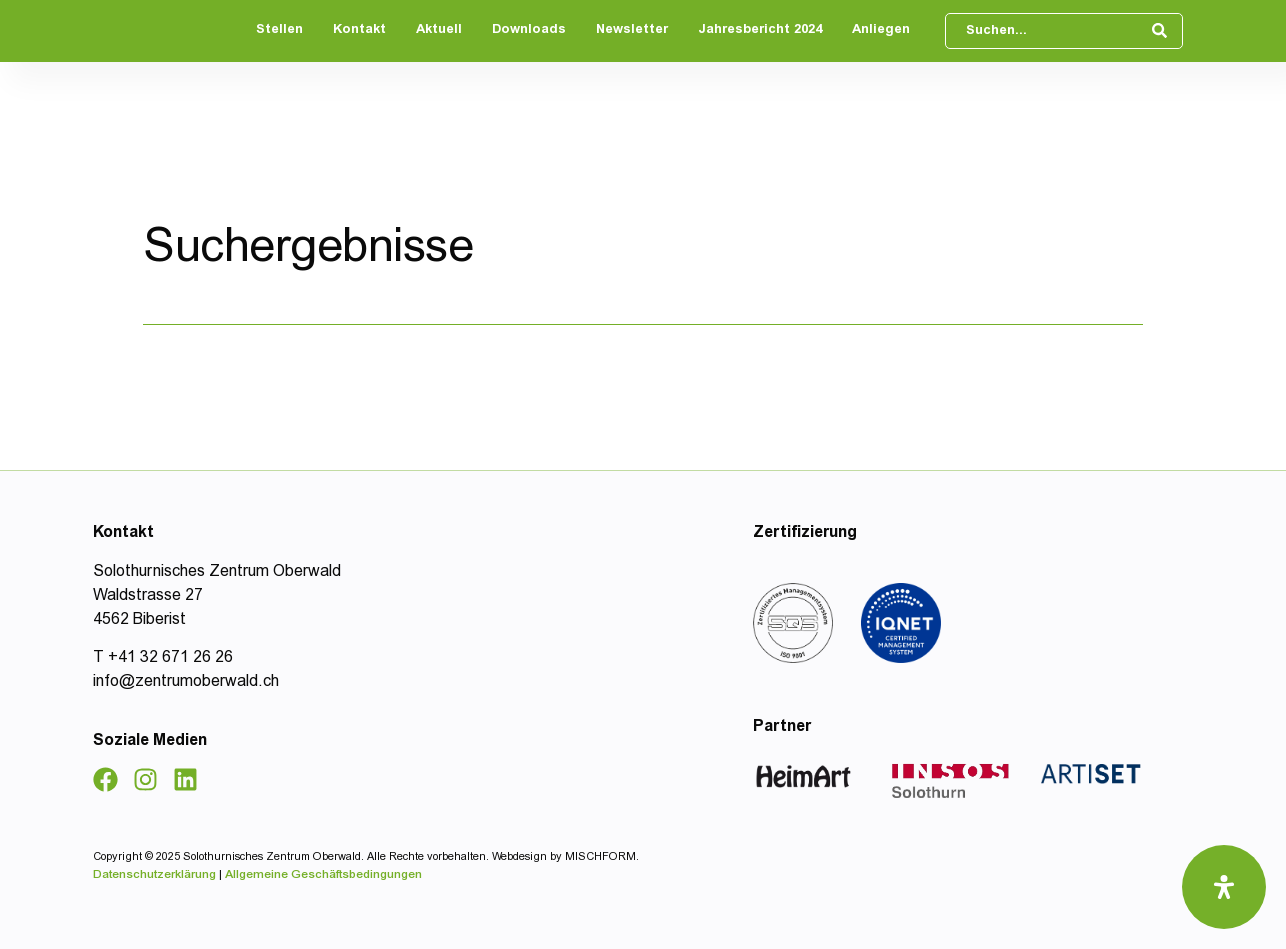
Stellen (279, 30)
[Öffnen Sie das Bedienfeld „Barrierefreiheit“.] (1224, 887)
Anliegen (881, 30)
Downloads (529, 30)
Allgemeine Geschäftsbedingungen (323, 875)
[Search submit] (1162, 31)
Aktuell (439, 30)
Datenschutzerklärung (156, 875)
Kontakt (359, 30)
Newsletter (632, 30)
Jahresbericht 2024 (760, 30)
